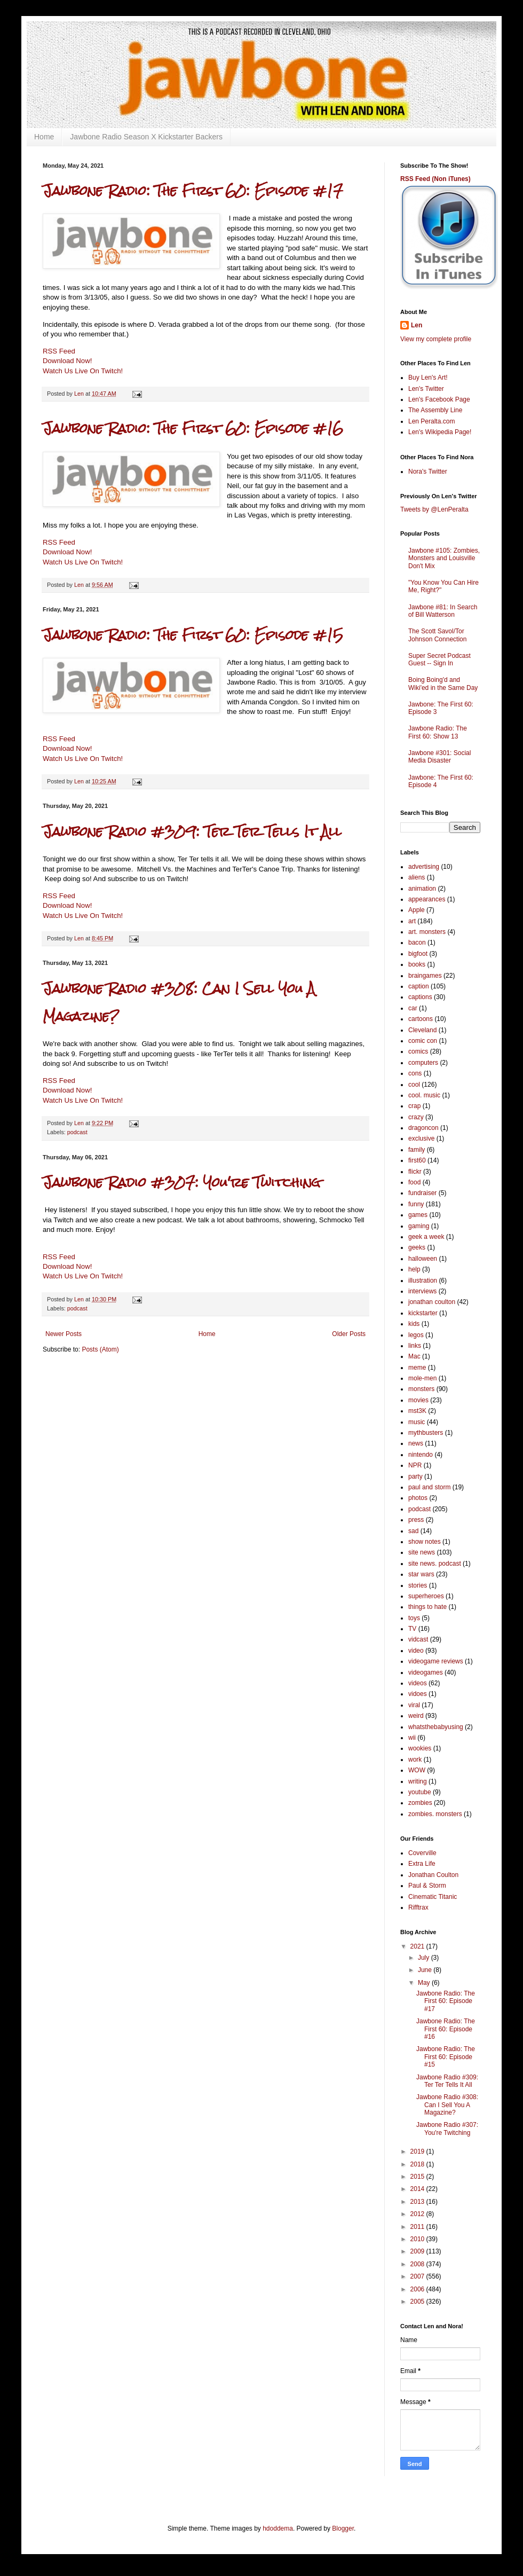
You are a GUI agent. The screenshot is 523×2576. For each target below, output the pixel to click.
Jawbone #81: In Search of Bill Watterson (442, 610)
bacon (417, 942)
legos (416, 1335)
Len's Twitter (426, 388)
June (425, 1970)
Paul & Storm (427, 1885)
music (416, 1422)
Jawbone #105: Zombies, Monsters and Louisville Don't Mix (444, 558)
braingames (425, 975)
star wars (421, 1574)
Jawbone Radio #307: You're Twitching (181, 1182)
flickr (415, 1171)
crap (414, 1106)
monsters (421, 1389)
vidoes (417, 1694)
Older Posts (349, 1334)
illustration (422, 1280)
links (414, 1345)
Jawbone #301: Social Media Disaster (439, 756)
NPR (415, 1465)
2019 (418, 2151)
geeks (416, 1247)
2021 (418, 1946)
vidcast (418, 1639)
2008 (418, 2264)
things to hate (427, 1607)
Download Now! (67, 361)
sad (413, 1531)
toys (414, 1618)
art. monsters (427, 932)
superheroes (426, 1596)
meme (417, 1367)
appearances (426, 899)
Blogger (343, 2528)
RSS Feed (59, 351)
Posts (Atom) (100, 1349)
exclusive (421, 1138)
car (412, 1008)
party (415, 1476)
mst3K (417, 1411)
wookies (419, 1748)
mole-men (422, 1378)
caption (418, 986)
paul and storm (429, 1487)
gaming (418, 1226)
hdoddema (278, 2528)
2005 (418, 2301)
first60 (417, 1160)
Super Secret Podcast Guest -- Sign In (439, 659)
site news (421, 1552)
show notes (424, 1541)
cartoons (420, 1019)
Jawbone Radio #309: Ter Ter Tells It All (192, 831)
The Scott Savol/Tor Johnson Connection (437, 634)
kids (413, 1324)
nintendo (420, 1454)
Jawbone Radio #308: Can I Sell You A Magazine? (447, 2104)
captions (420, 997)
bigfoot (417, 953)
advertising (423, 866)
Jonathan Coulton (433, 1875)
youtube (419, 1792)
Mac (414, 1356)
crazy (416, 1117)
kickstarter (423, 1313)
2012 (418, 2214)
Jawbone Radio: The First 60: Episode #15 (193, 635)
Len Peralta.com (431, 421)
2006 (418, 2289)
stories (417, 1585)
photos (417, 1498)
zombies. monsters (435, 1814)
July (424, 1957)
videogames (425, 1672)
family (416, 1149)
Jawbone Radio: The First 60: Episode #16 (193, 428)
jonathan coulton (431, 1302)
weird (416, 1715)
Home (44, 136)
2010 (418, 2239)
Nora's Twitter (427, 471)
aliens (416, 877)
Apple (416, 910)
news (415, 1443)
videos (417, 1683)
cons (415, 1073)
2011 (418, 2227)
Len (416, 325)
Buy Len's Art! (428, 377)
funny (416, 1204)
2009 (418, 2251)
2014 (418, 2189)
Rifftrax (418, 1907)
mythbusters (425, 1432)
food (414, 1182)
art (412, 921)
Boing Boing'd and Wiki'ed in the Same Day (443, 683)
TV (412, 1628)
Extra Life (421, 1863)
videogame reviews (435, 1661)
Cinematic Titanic (432, 1896)
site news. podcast (434, 1563)
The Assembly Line (435, 410)
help (414, 1269)
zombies (420, 1803)
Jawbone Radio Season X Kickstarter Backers (146, 136)
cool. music (424, 1095)
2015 (418, 2176)
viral (414, 1705)
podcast (77, 1132)
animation (422, 888)
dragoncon (423, 1128)
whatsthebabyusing (435, 1727)
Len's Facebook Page (439, 399)
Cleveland (422, 1030)
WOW (416, 1770)
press (416, 1519)
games (417, 1215)
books (416, 964)
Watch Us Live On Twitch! (83, 371)
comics (418, 1051)
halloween (422, 1258)
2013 (418, 2201)
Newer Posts (63, 1334)
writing (417, 1781)
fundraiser (422, 1193)
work (415, 1759)
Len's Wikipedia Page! (439, 432)
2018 (418, 2164)
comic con (422, 1040)
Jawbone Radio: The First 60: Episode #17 (193, 191)
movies (418, 1400)
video (416, 1650)
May (425, 1982)
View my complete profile (435, 339)
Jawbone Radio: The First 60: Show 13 (437, 732)
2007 (418, 2276)
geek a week (426, 1236)
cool (414, 1084)
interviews (422, 1291)
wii (412, 1737)
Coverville (422, 1853)
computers (423, 1062)
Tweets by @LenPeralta (434, 509)
